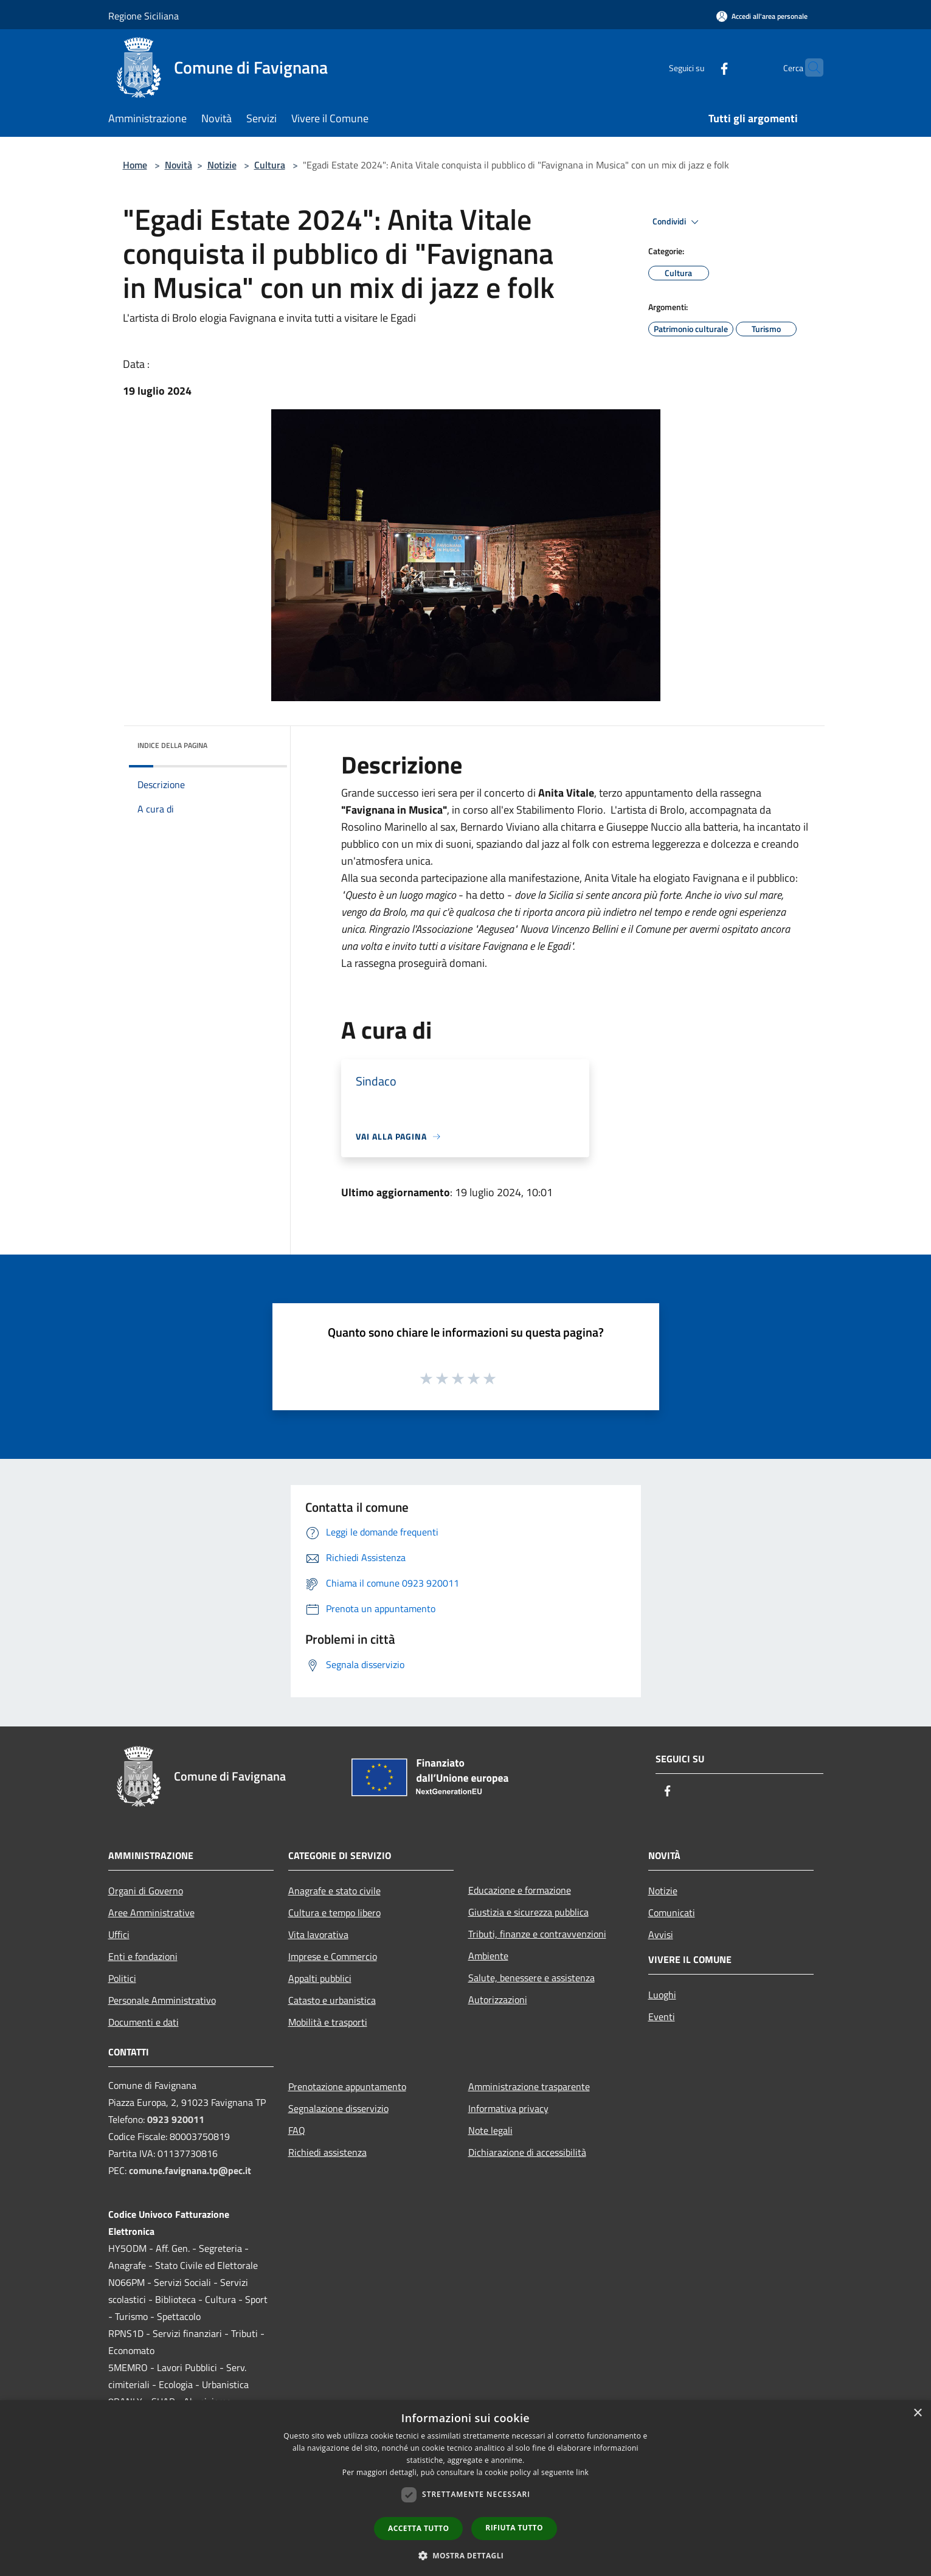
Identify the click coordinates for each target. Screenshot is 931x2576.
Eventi (661, 2016)
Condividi (677, 222)
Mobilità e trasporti (327, 2022)
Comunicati (671, 1912)
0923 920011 (175, 2119)
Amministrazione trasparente (529, 2086)
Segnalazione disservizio (338, 2108)
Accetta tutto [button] (418, 2528)
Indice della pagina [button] (172, 745)
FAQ (296, 2130)
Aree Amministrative (151, 1912)
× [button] (917, 2413)
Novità (178, 165)
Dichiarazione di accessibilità (527, 2152)
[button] (465, 2555)
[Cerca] (808, 67)
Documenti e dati (143, 2022)
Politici (122, 1978)
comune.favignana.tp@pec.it (190, 2170)
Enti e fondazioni (143, 1956)
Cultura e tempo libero (334, 1912)
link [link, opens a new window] (582, 2472)
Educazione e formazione (519, 1890)
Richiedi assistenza (327, 2152)
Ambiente (488, 1955)
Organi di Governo (145, 1890)
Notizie (222, 165)
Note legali (490, 2130)
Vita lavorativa (318, 1934)
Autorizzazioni (497, 1999)
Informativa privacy (508, 2108)
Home (135, 165)
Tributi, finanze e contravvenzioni (537, 1934)
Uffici (119, 1934)
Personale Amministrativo (162, 2000)
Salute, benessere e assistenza (531, 1977)
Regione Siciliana (143, 16)
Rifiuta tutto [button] (514, 2527)
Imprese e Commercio (332, 1956)
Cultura (269, 165)
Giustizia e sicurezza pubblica (528, 1912)
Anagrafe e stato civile (334, 1890)
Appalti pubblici (319, 1978)
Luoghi (662, 1994)
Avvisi (660, 1934)
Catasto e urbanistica (332, 2000)
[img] (261, 742)
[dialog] (465, 2488)
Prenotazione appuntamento (347, 2086)
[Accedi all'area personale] (762, 16)
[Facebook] (700, 67)
